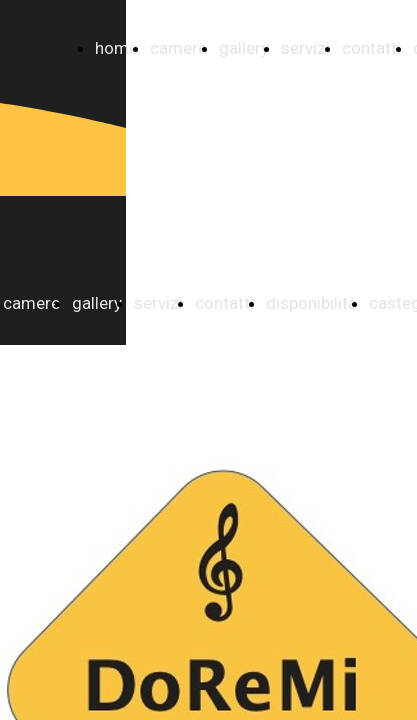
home (116, 48)
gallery (244, 48)
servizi (305, 48)
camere (178, 48)
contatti (371, 48)
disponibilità (311, 303)
